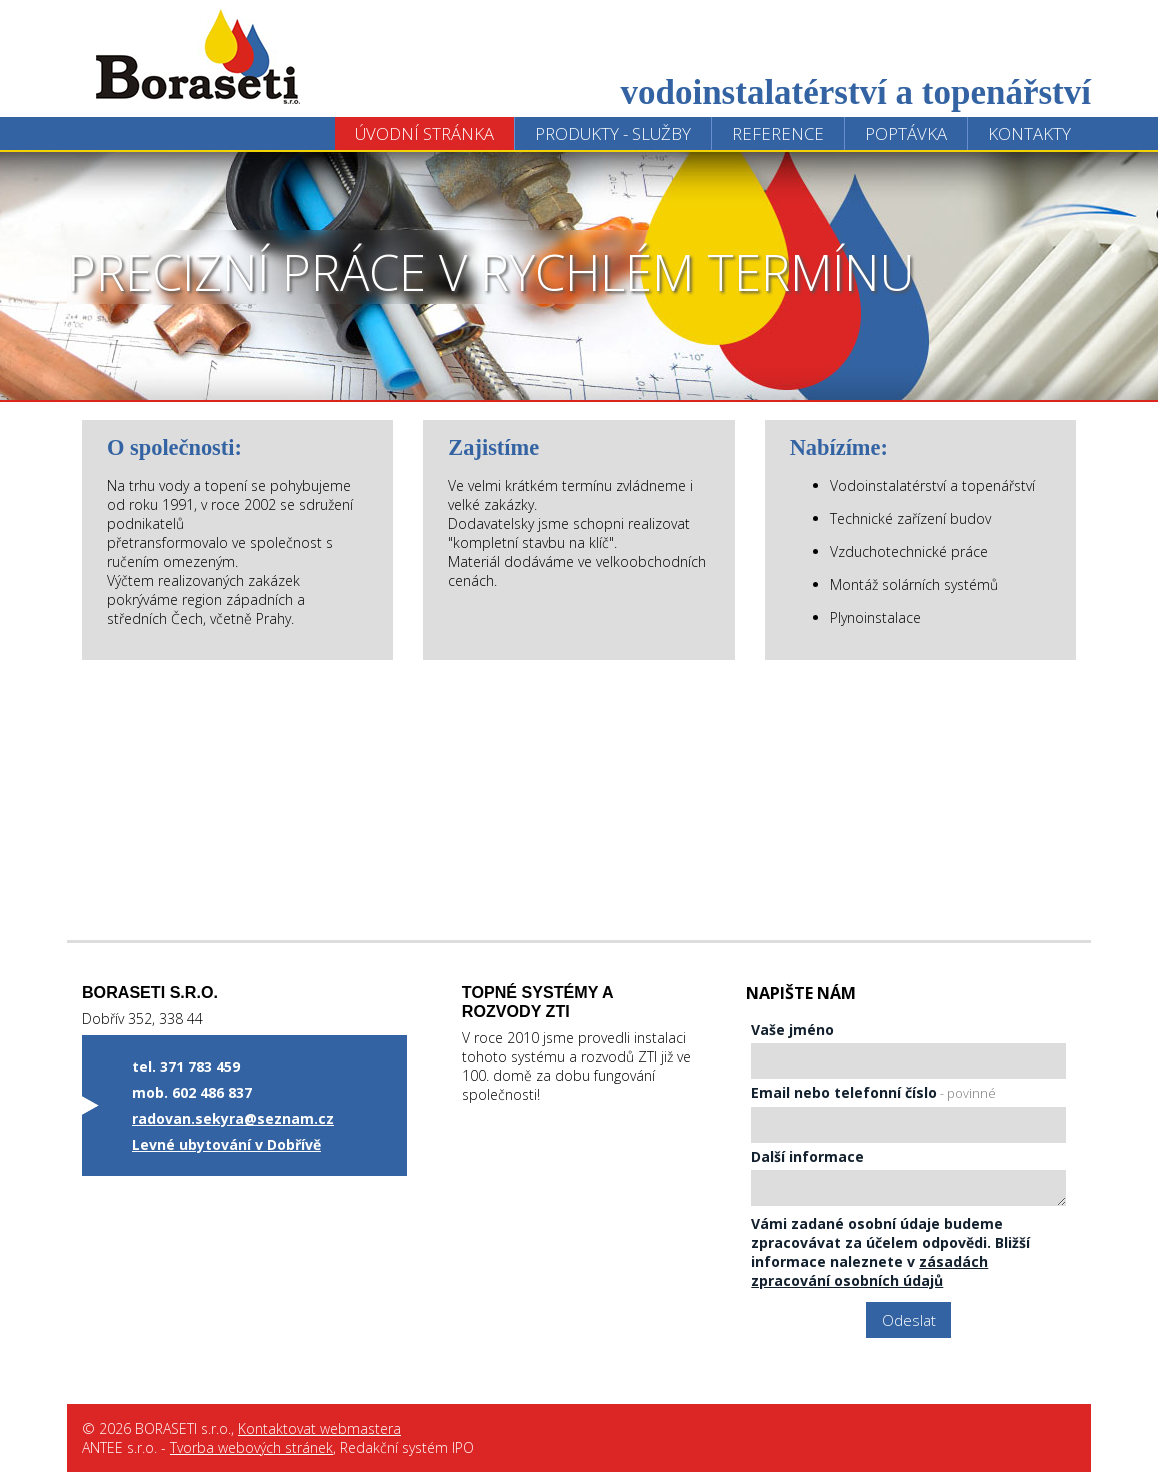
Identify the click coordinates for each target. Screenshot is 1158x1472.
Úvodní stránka (424, 133)
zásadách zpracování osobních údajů (869, 1271)
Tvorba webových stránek (251, 1447)
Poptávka (906, 133)
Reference (778, 133)
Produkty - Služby (613, 133)
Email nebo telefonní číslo (873, 1092)
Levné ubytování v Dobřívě (226, 1144)
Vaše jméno (792, 1029)
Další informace (807, 1156)
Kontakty (1029, 133)
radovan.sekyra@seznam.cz (233, 1118)
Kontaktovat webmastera (319, 1428)
